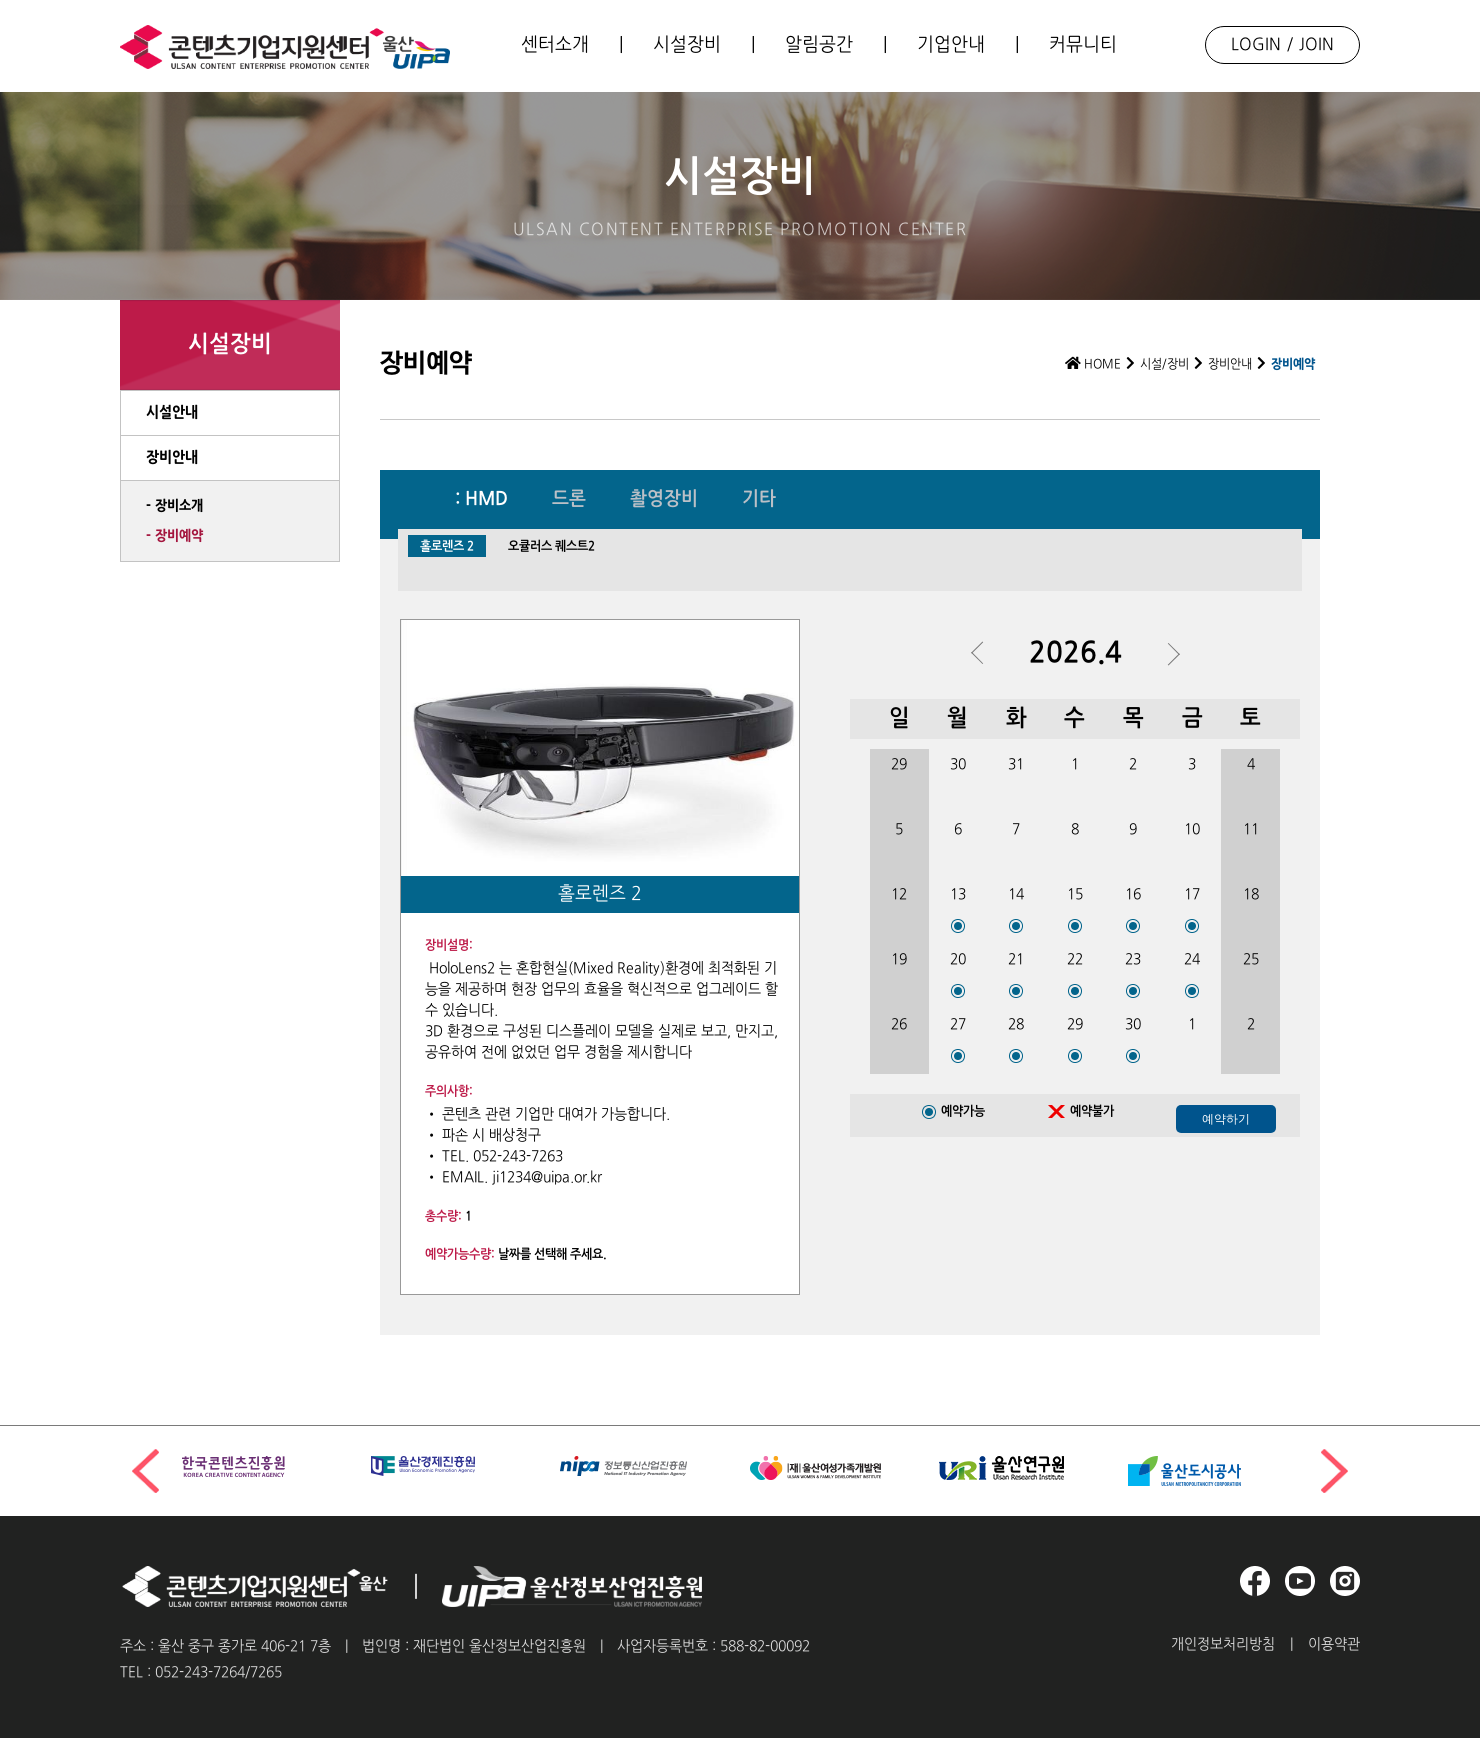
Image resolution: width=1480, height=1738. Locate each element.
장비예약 (1293, 365)
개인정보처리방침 (1223, 1644)
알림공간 (819, 45)
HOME (1093, 364)
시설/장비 (1164, 365)
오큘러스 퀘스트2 (551, 547)
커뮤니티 (1083, 45)
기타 (759, 500)
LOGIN (1256, 45)
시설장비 (687, 45)
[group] (266, 1466)
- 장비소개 (174, 506)
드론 (569, 500)
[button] (1334, 1471)
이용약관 (1334, 1644)
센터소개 (555, 45)
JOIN (1316, 45)
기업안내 (951, 45)
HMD (486, 500)
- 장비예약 (174, 536)
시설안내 (172, 412)
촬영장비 (664, 500)
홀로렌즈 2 (447, 547)
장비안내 (1230, 365)
